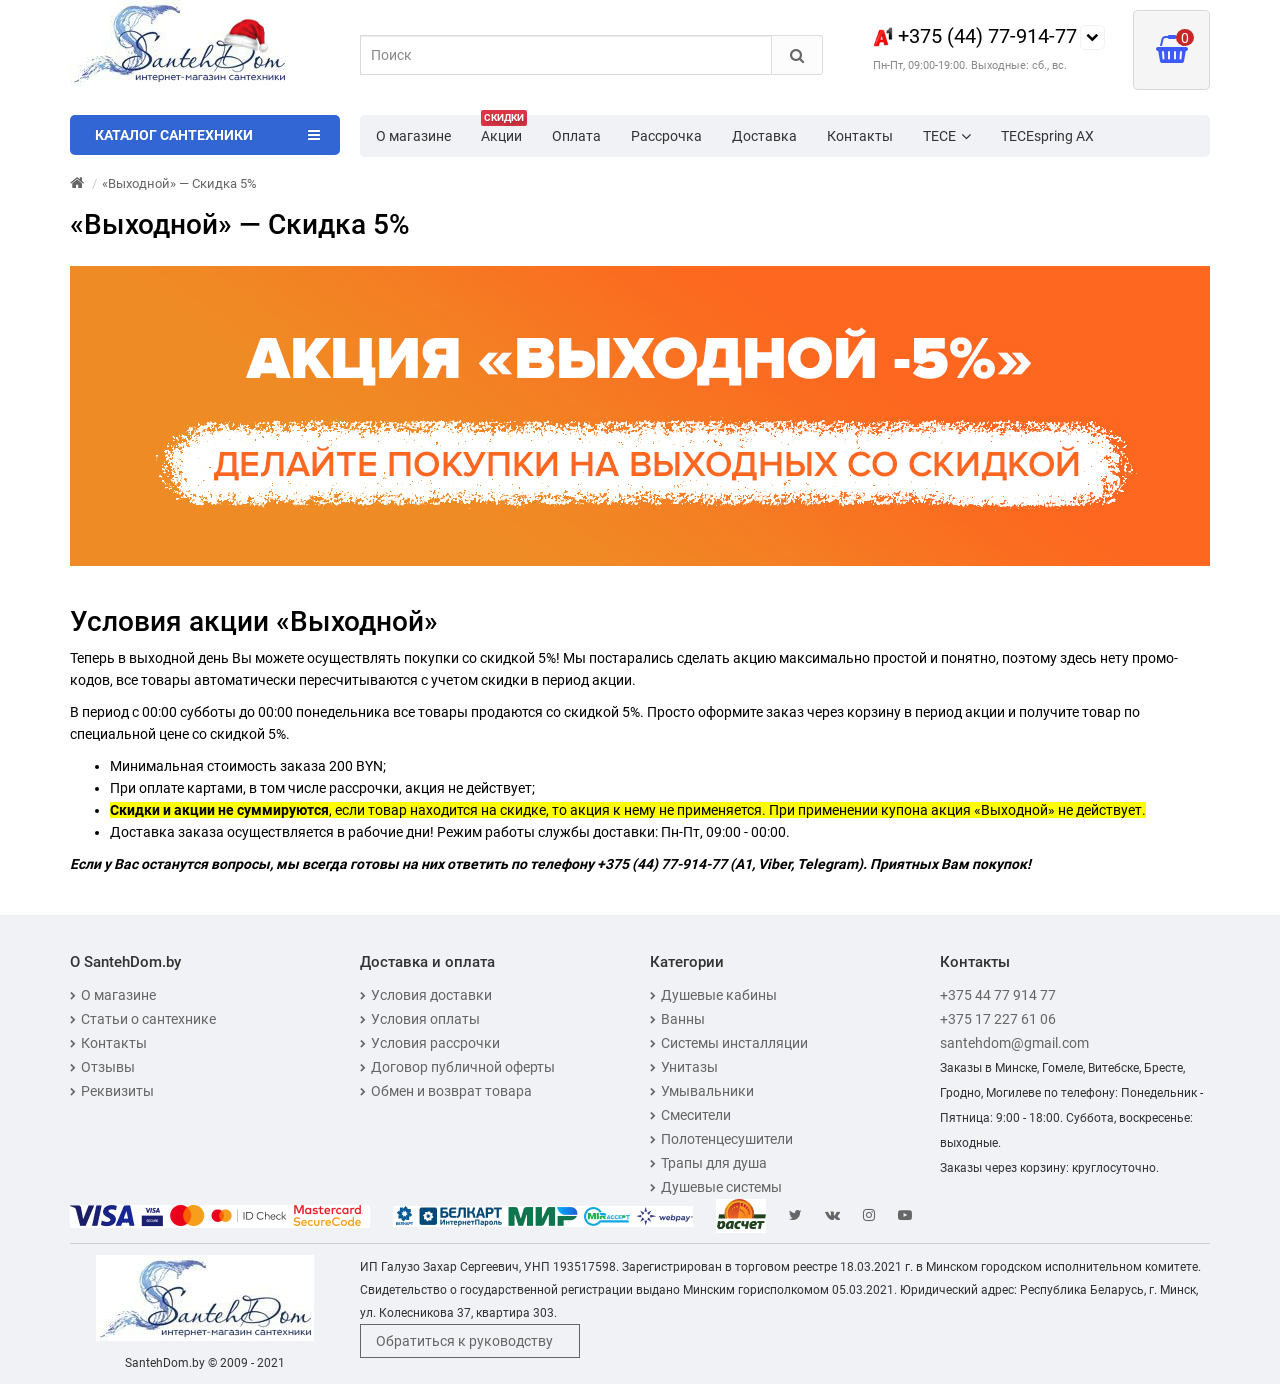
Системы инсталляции (729, 1043)
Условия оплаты (420, 1019)
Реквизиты (112, 1091)
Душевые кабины (713, 995)
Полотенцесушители (721, 1139)
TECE (947, 136)
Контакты (860, 136)
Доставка (764, 136)
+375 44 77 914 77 (998, 995)
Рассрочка (666, 136)
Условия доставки (426, 995)
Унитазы (684, 1067)
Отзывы (102, 1067)
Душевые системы (716, 1187)
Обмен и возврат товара (446, 1091)
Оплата (576, 136)
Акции (504, 130)
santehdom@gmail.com (1014, 1043)
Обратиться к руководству (464, 1341)
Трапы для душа (708, 1163)
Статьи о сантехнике (143, 1019)
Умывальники (702, 1091)
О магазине (413, 136)
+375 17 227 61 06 (998, 1019)
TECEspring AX (1047, 136)
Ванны (677, 1019)
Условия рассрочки (430, 1043)
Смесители (690, 1115)
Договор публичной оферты (457, 1067)
